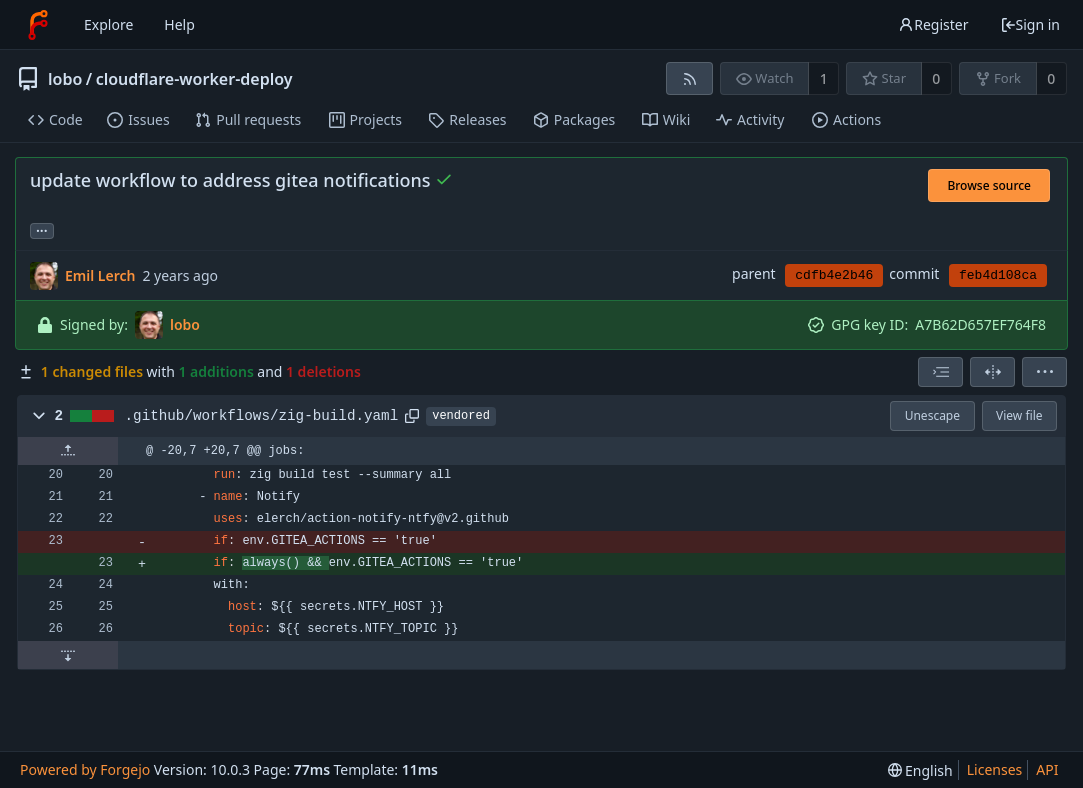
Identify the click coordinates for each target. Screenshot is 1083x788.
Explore (108, 24)
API (1047, 769)
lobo (65, 79)
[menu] (1044, 372)
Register (933, 24)
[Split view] (992, 372)
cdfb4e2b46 (834, 275)
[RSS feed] (689, 78)
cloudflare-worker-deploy (194, 79)
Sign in (1030, 24)
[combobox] (940, 372)
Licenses (995, 769)
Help (179, 24)
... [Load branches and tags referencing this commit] (42, 229)
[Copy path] (412, 416)
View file (1019, 415)
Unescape (932, 415)
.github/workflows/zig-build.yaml (262, 416)
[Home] (38, 25)
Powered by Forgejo (85, 769)
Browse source (989, 185)
